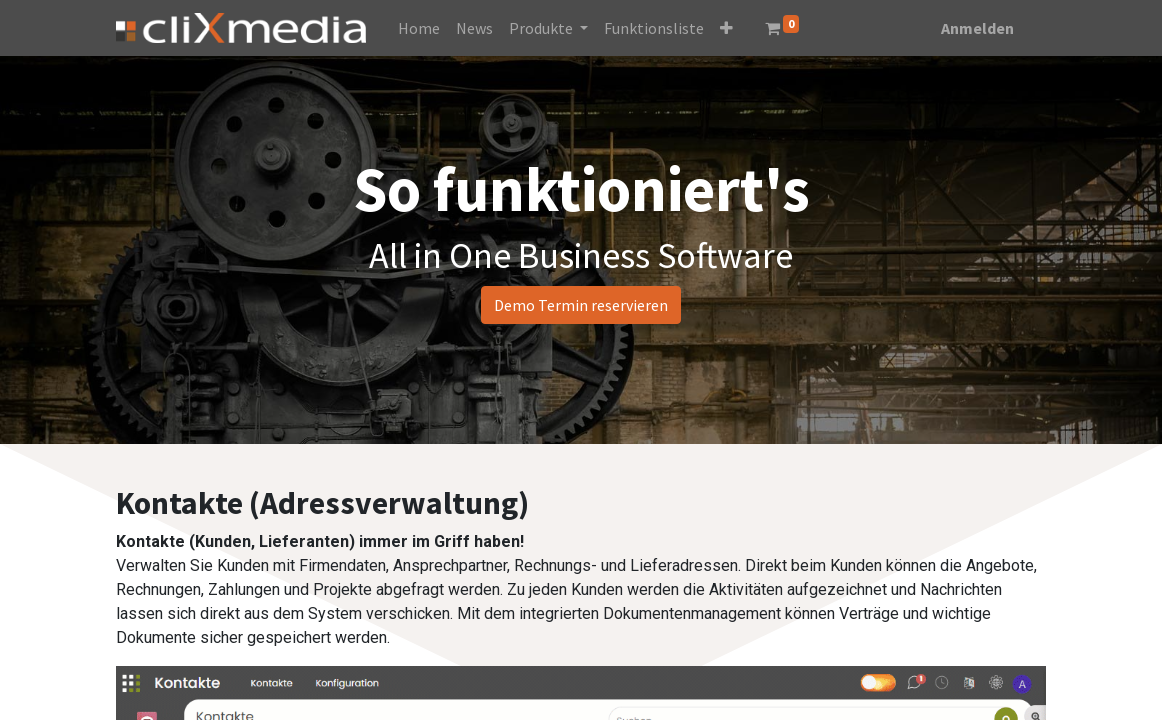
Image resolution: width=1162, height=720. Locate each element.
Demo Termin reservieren (581, 305)
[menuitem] (419, 28)
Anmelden (977, 28)
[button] (726, 28)
